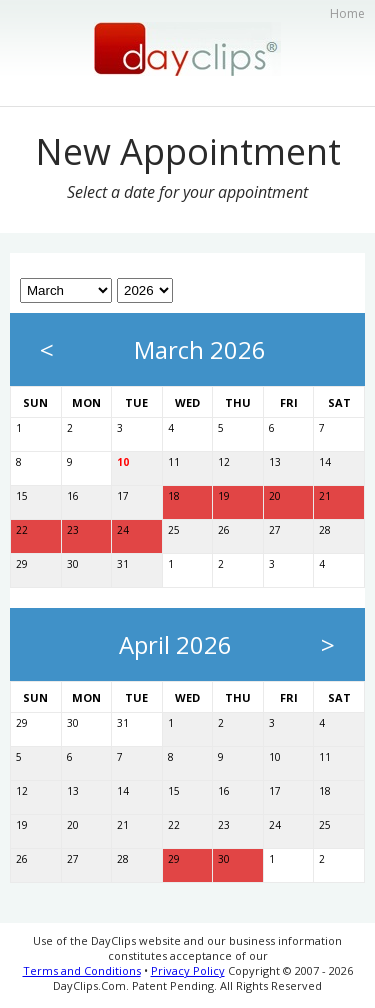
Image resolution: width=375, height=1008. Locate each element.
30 (73, 564)
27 (275, 530)
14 (325, 462)
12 (224, 462)
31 (123, 564)
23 (73, 530)
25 (174, 530)
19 (224, 496)
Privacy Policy (188, 970)
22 (22, 530)
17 (123, 496)
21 (325, 496)
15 (22, 496)
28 (325, 530)
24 (123, 530)
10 (123, 462)
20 (275, 496)
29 (22, 564)
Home (347, 13)
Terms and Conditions (82, 970)
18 (174, 496)
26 (224, 530)
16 (73, 496)
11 (174, 462)
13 (275, 462)
